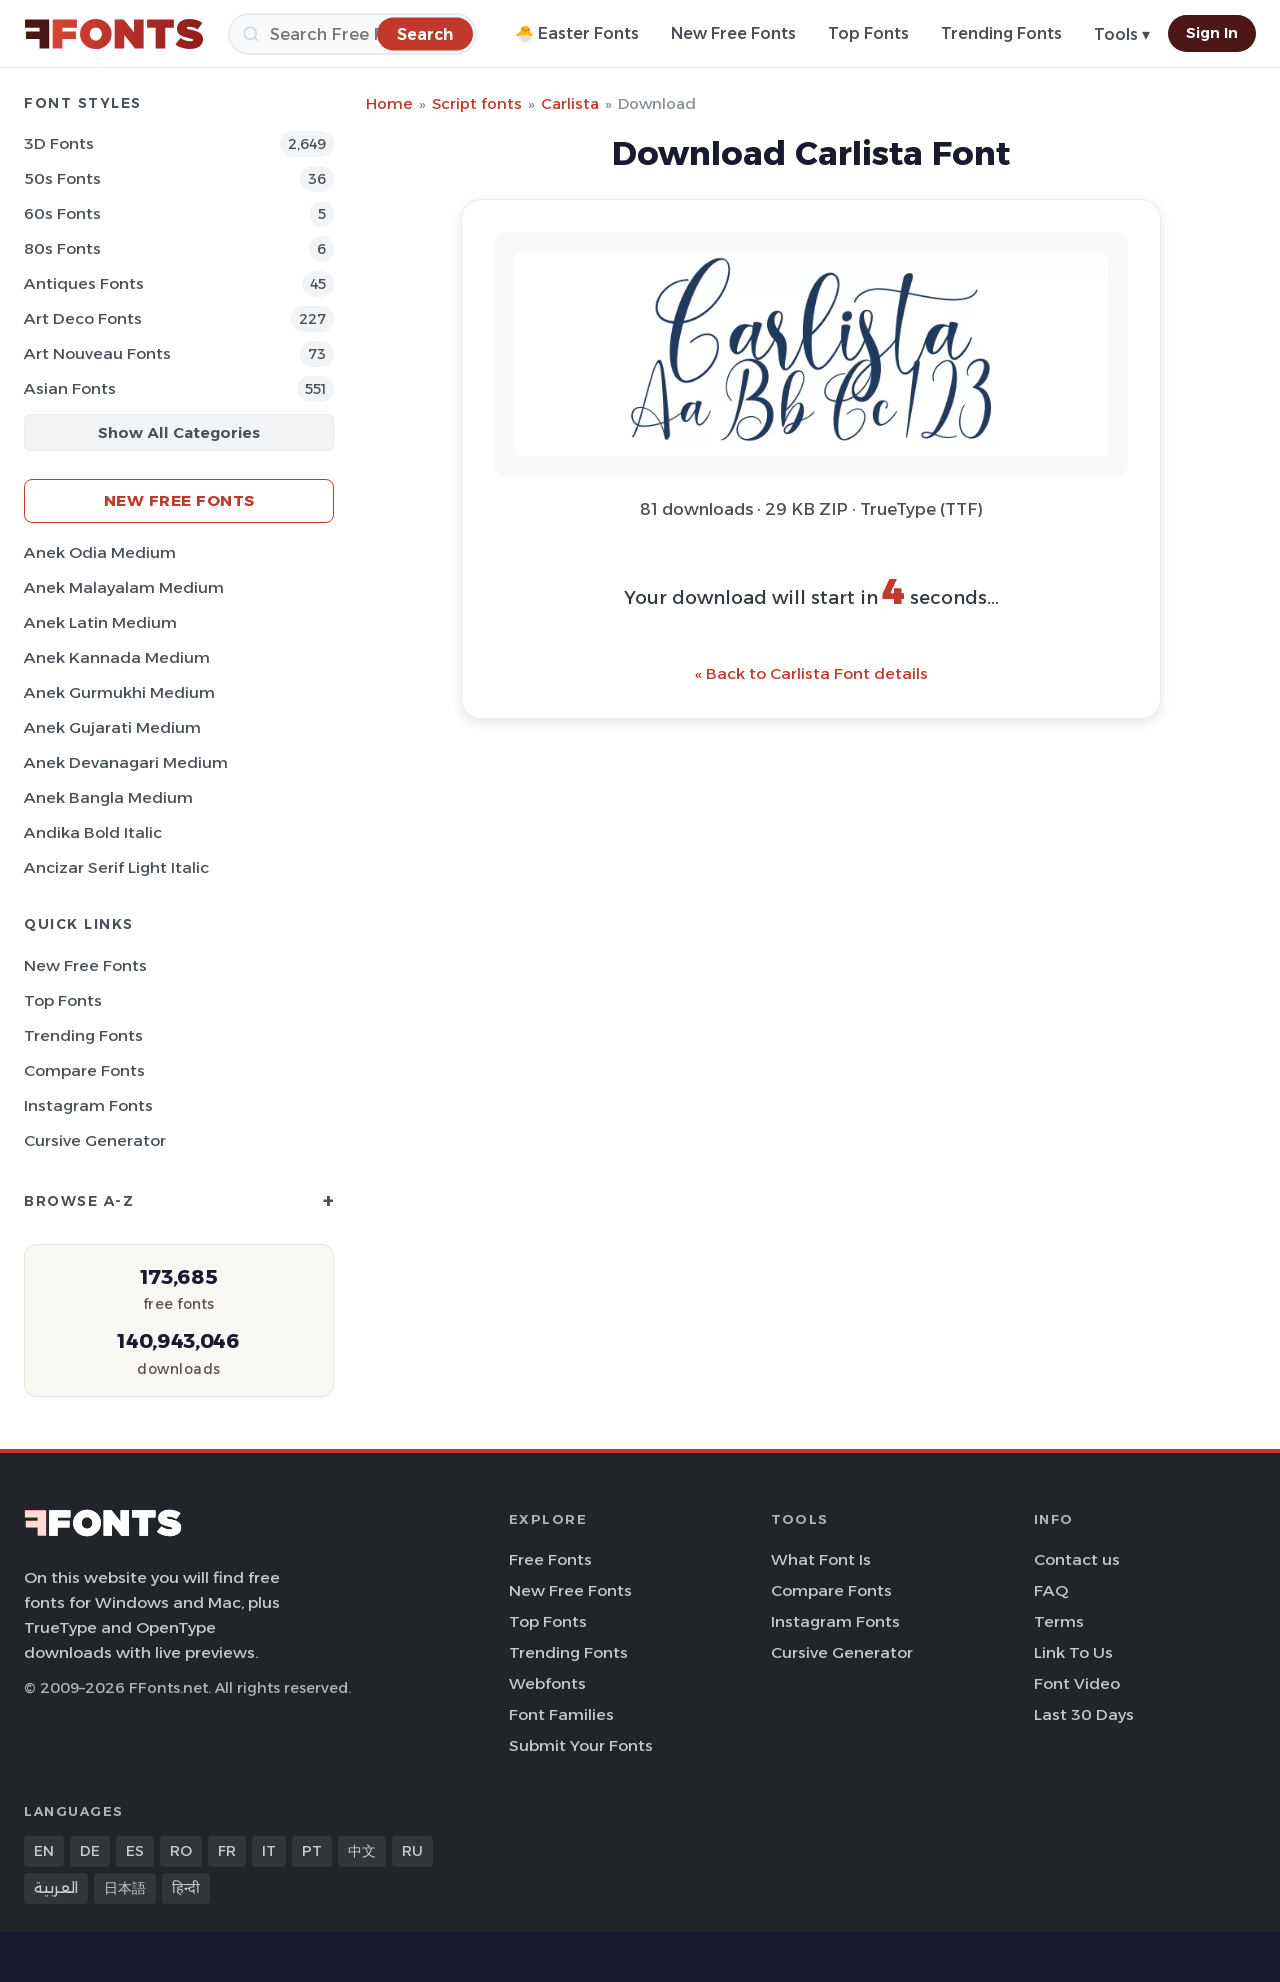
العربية (56, 1888)
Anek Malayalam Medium (124, 587)
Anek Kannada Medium (117, 657)
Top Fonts (868, 33)
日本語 (125, 1888)
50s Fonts (62, 178)
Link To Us (1073, 1652)
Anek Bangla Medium (108, 797)
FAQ (1051, 1590)
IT (269, 1851)
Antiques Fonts (84, 283)
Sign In (1212, 33)
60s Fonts (62, 213)
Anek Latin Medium (100, 622)
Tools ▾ (1122, 34)
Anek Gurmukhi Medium (119, 692)
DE (90, 1851)
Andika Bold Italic (93, 832)
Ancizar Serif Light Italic (116, 867)
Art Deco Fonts (83, 318)
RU (412, 1851)
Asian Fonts (70, 388)
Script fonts (477, 103)
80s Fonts (62, 248)
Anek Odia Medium (100, 552)
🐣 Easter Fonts (577, 33)
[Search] (352, 34)
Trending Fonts (1001, 33)
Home (389, 103)
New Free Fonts (733, 33)
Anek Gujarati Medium (112, 727)
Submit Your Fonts (581, 1745)
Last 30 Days (1084, 1714)
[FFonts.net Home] (114, 34)
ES (135, 1851)
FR (227, 1851)
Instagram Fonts (88, 1105)
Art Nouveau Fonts (97, 353)
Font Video (1077, 1683)
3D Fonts (59, 143)
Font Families (561, 1714)
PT (312, 1851)
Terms (1059, 1621)
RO (181, 1851)
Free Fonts (550, 1559)
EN (44, 1851)
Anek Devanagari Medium (126, 762)
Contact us (1077, 1559)
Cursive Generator (95, 1140)
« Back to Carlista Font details (811, 673)
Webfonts (547, 1683)
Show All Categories (179, 432)
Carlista (570, 103)
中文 (362, 1851)
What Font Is (821, 1559)
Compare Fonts (84, 1070)
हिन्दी (186, 1888)
